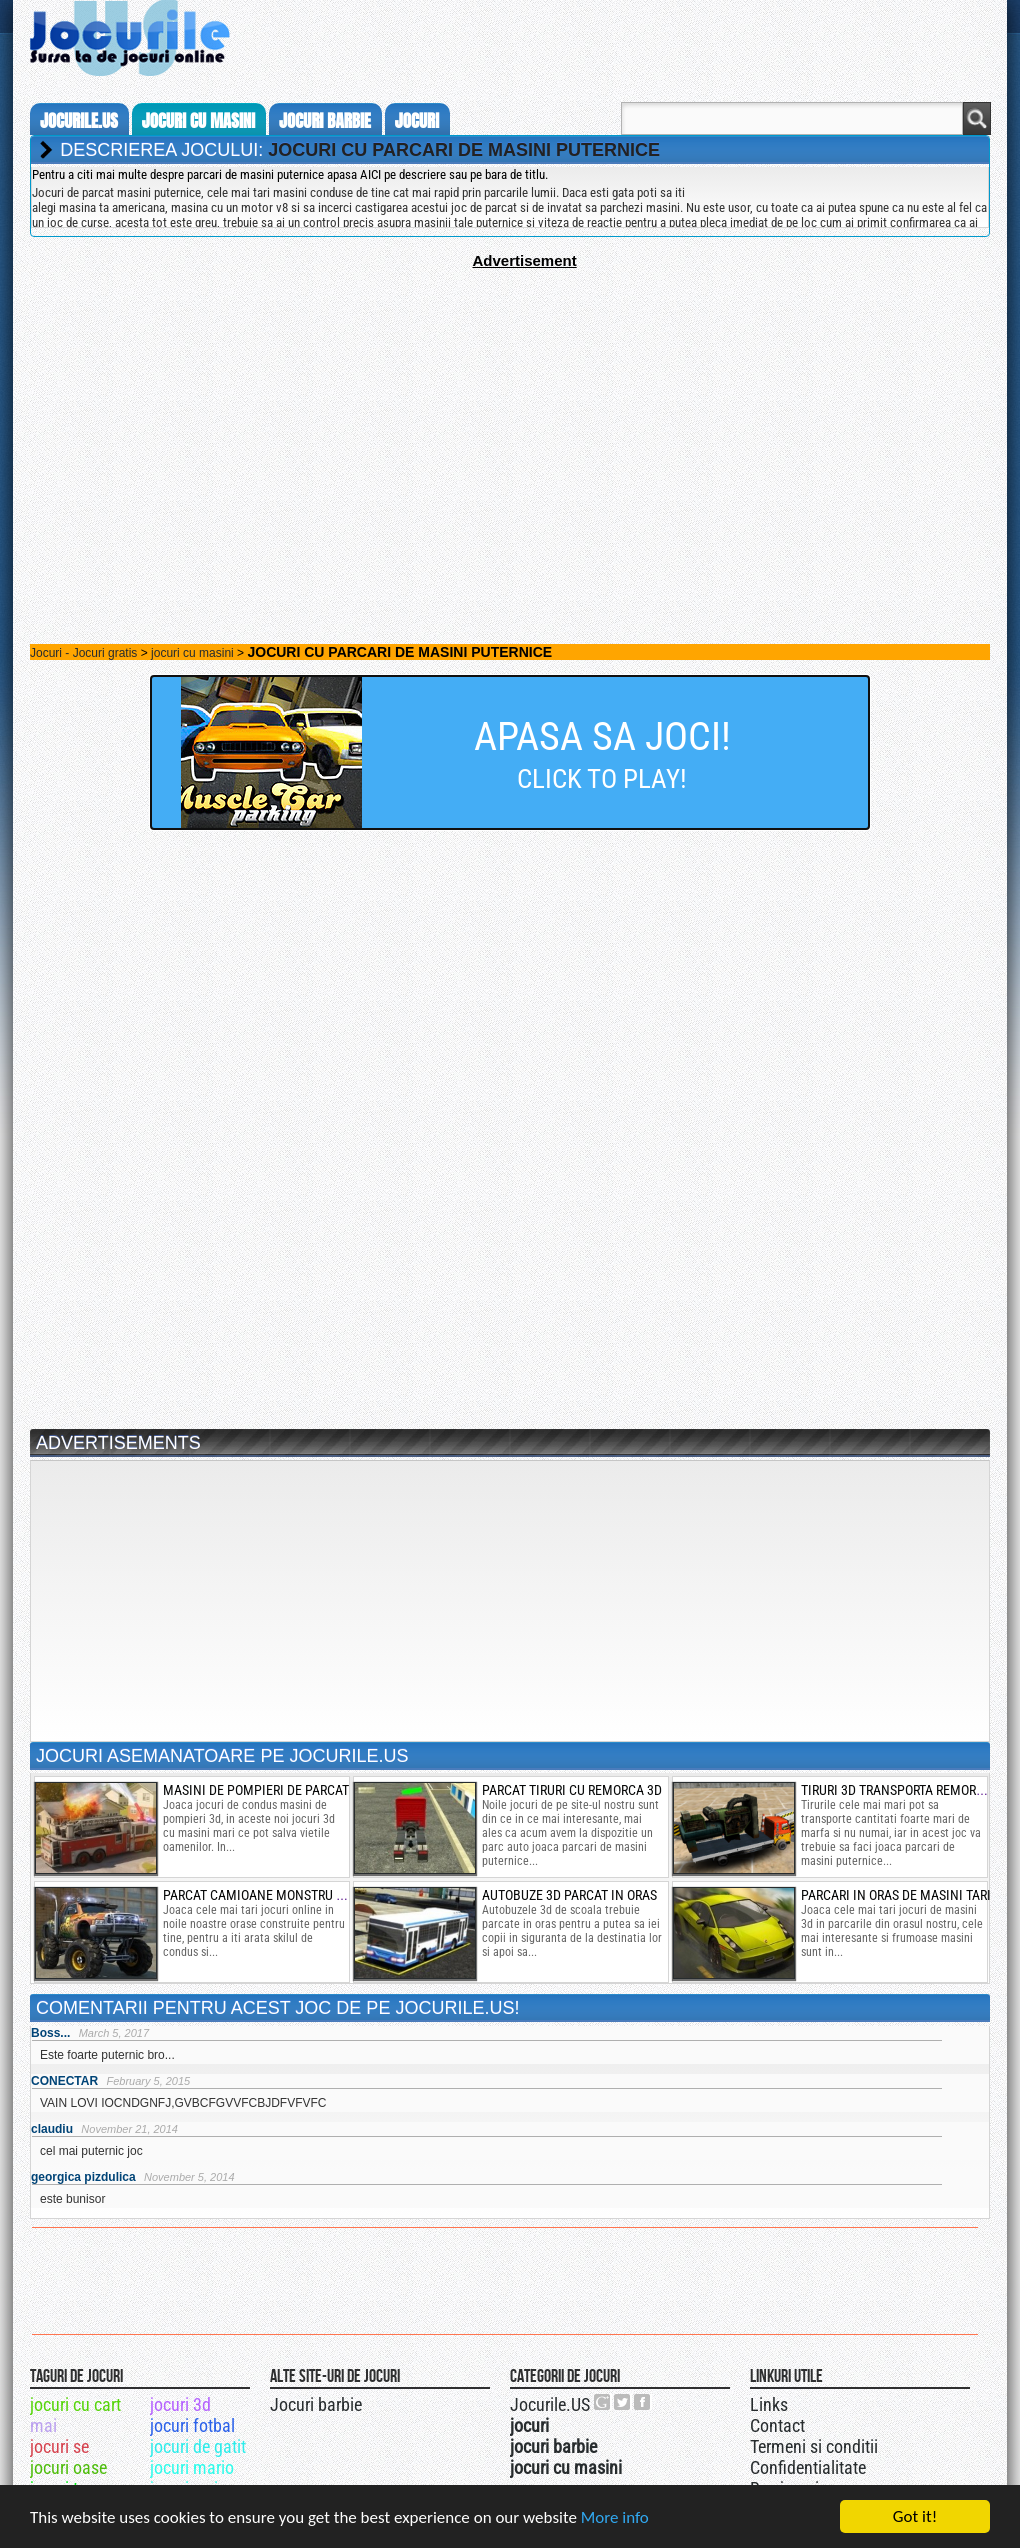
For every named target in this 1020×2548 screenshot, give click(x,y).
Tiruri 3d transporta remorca (896, 1790)
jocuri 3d (180, 2404)
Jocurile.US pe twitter (623, 2402)
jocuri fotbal (192, 2425)
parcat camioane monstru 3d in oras (281, 1895)
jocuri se (59, 2446)
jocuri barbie (325, 121)
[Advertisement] (510, 409)
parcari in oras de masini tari (896, 1895)
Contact (777, 2425)
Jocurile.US (550, 2404)
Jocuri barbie (316, 2404)
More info (615, 2518)
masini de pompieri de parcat (256, 1790)
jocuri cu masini (198, 121)
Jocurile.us (79, 121)
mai (43, 2425)
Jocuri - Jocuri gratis (83, 653)
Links (769, 2404)
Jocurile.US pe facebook (643, 2402)
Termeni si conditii (814, 2446)
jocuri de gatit (198, 2446)
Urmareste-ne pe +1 (603, 2402)
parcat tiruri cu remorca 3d (572, 1790)
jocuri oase (68, 2467)
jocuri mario (192, 2467)
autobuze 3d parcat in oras (569, 1895)
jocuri (417, 121)
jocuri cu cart (75, 2404)
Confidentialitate (808, 2467)
